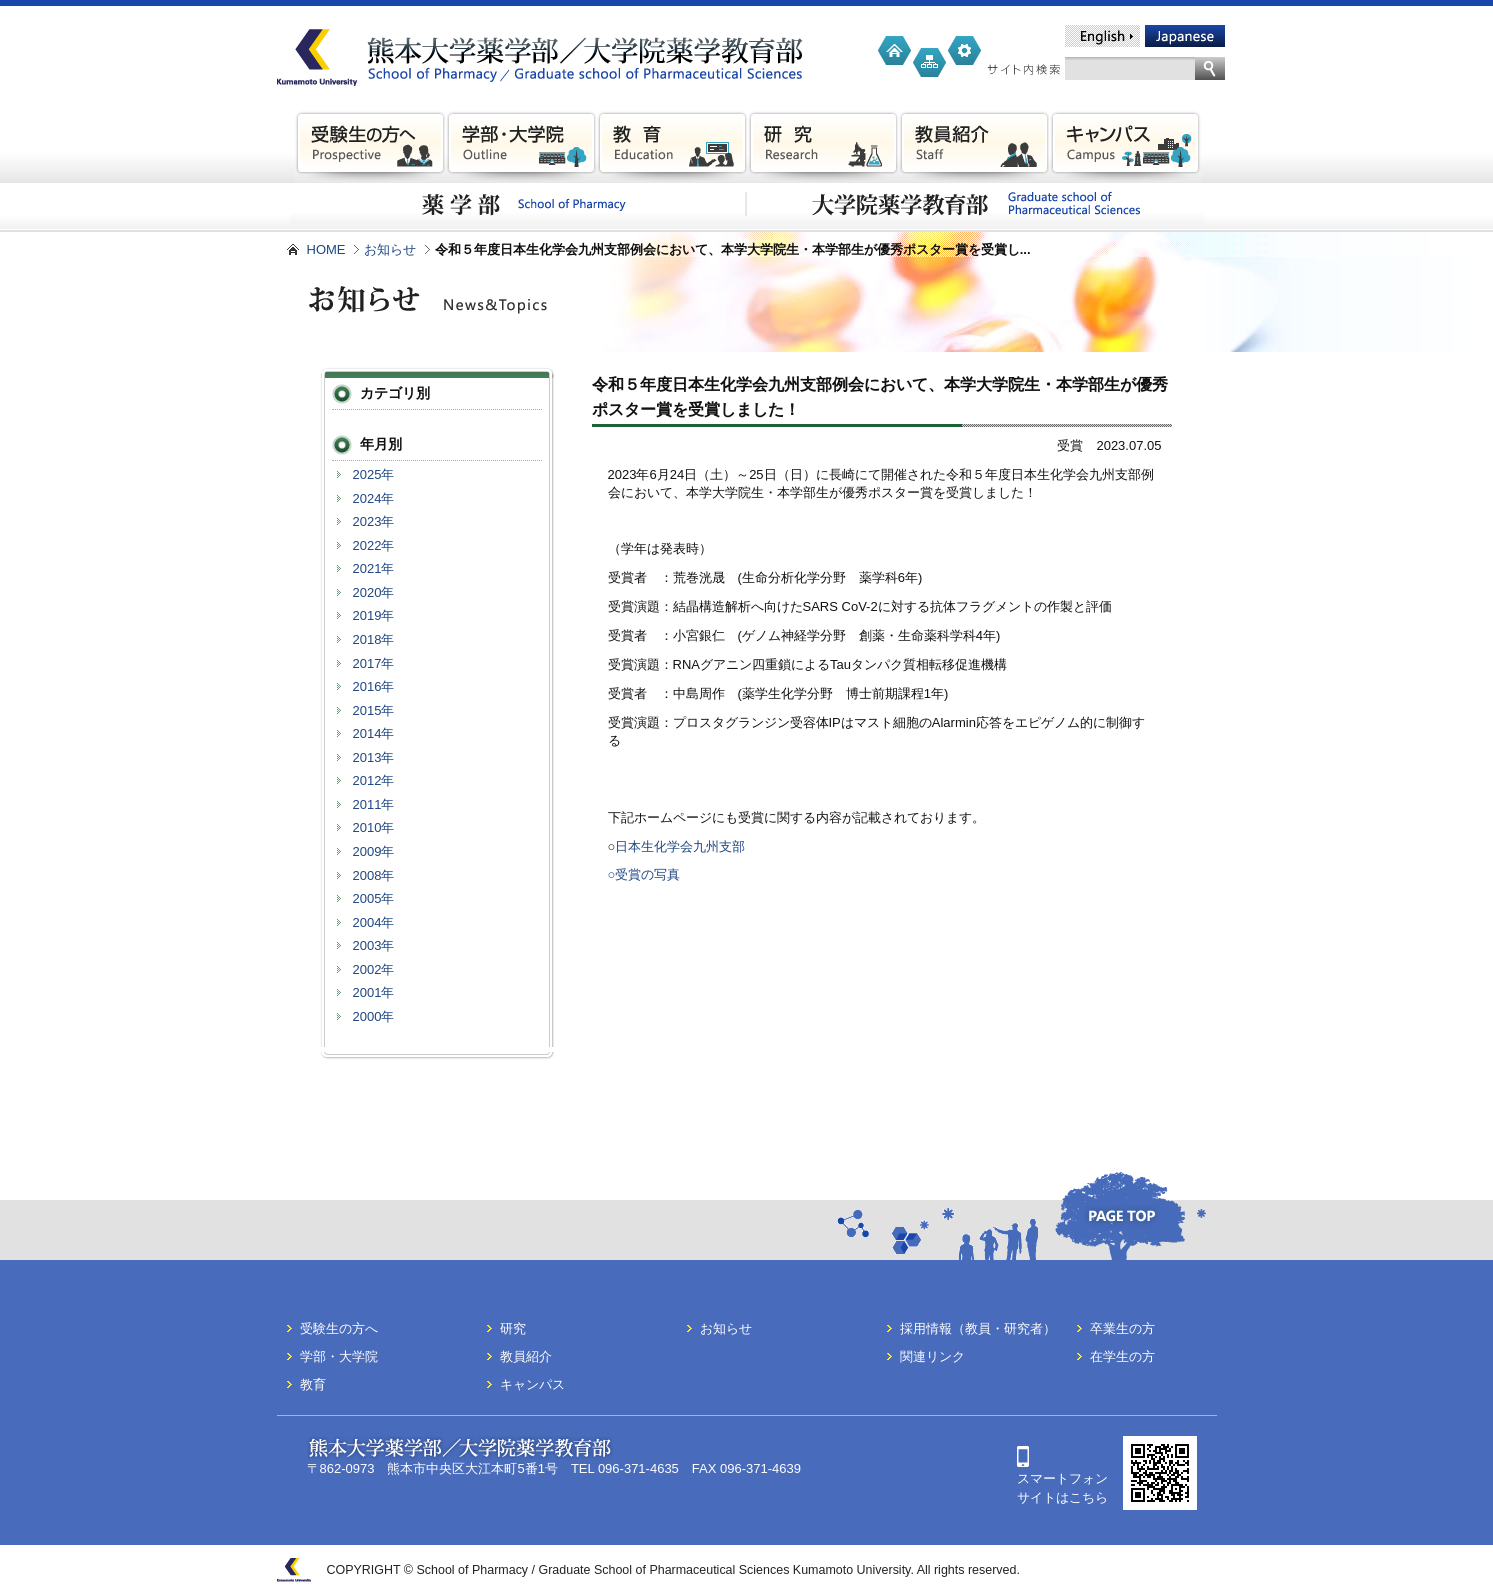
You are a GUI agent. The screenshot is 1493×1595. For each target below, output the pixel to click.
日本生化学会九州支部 (680, 846)
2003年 (374, 945)
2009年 (374, 851)
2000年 (374, 1016)
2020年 (374, 592)
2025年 (374, 474)
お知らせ (390, 249)
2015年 (374, 710)
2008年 (374, 875)
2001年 (374, 992)
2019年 (374, 615)
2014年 (374, 733)
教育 (313, 1384)
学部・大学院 (339, 1356)
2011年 (374, 804)
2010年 (374, 827)
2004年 (374, 922)
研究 (513, 1328)
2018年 (374, 639)
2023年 (374, 521)
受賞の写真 (647, 874)
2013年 (374, 757)
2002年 (374, 969)
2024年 (374, 498)
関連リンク (932, 1356)
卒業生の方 (1122, 1328)
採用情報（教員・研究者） (978, 1328)
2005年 (374, 898)
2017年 (374, 663)
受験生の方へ (339, 1328)
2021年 (374, 568)
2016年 (374, 686)
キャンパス (532, 1384)
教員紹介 (526, 1356)
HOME (326, 249)
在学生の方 (1122, 1356)
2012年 (374, 780)
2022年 (374, 545)
